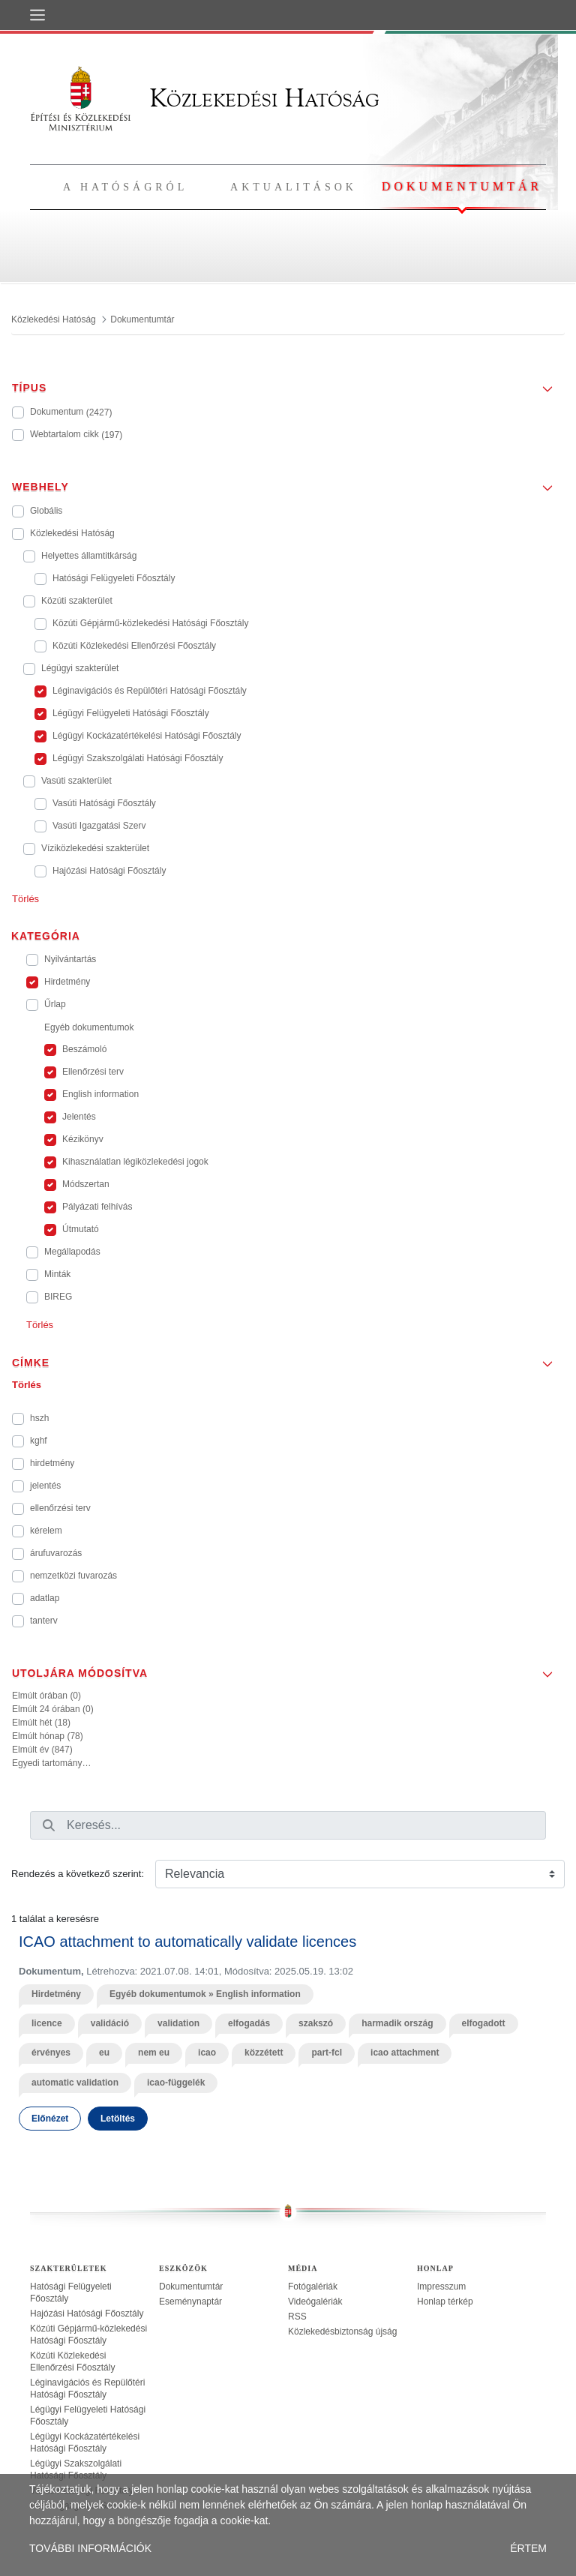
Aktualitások (293, 187)
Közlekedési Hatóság (205, 97)
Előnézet (50, 2118)
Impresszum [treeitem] (441, 2286)
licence (47, 2023)
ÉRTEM (528, 2548)
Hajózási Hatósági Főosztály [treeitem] (86, 2313)
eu (104, 2052)
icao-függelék (176, 2082)
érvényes (51, 2052)
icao (207, 2052)
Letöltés (117, 2118)
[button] (288, 383)
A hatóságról (125, 187)
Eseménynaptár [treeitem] (190, 2301)
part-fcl (326, 2052)
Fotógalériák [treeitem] (313, 2286)
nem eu (154, 2052)
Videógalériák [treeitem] (315, 2301)
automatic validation (75, 2082)
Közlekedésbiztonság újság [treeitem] (342, 2331)
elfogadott (484, 2023)
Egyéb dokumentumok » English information (205, 1994)
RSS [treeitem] (297, 2316)
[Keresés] (49, 1825)
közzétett (263, 2052)
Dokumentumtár (462, 186)
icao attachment (404, 2052)
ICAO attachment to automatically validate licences (187, 1941)
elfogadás (249, 2023)
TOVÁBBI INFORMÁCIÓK (90, 2548)
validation (179, 2023)
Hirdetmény (56, 1994)
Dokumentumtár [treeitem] (191, 2286)
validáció (110, 2023)
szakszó (315, 2023)
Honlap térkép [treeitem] (445, 2301)
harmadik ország (397, 2023)
